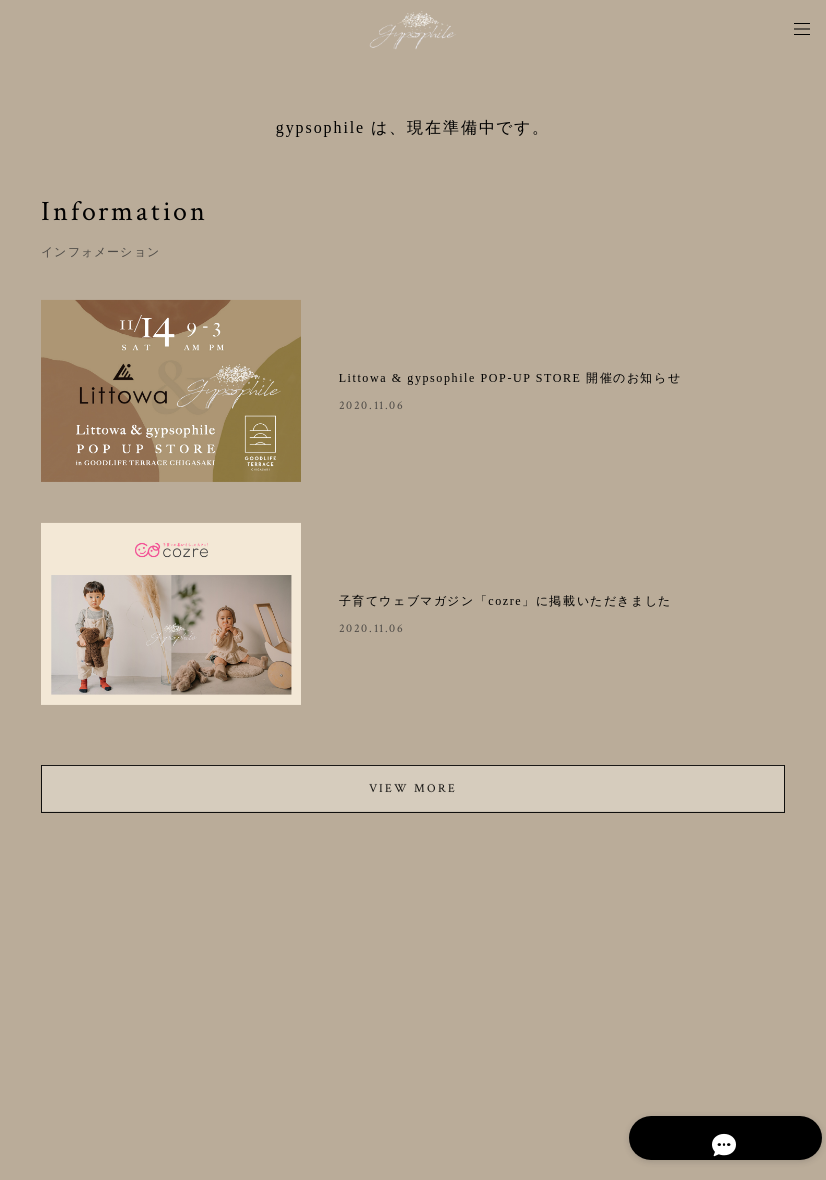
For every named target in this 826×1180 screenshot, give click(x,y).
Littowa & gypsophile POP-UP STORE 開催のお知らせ (510, 378)
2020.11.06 (372, 405)
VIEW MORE (412, 793)
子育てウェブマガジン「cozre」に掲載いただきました (505, 601)
